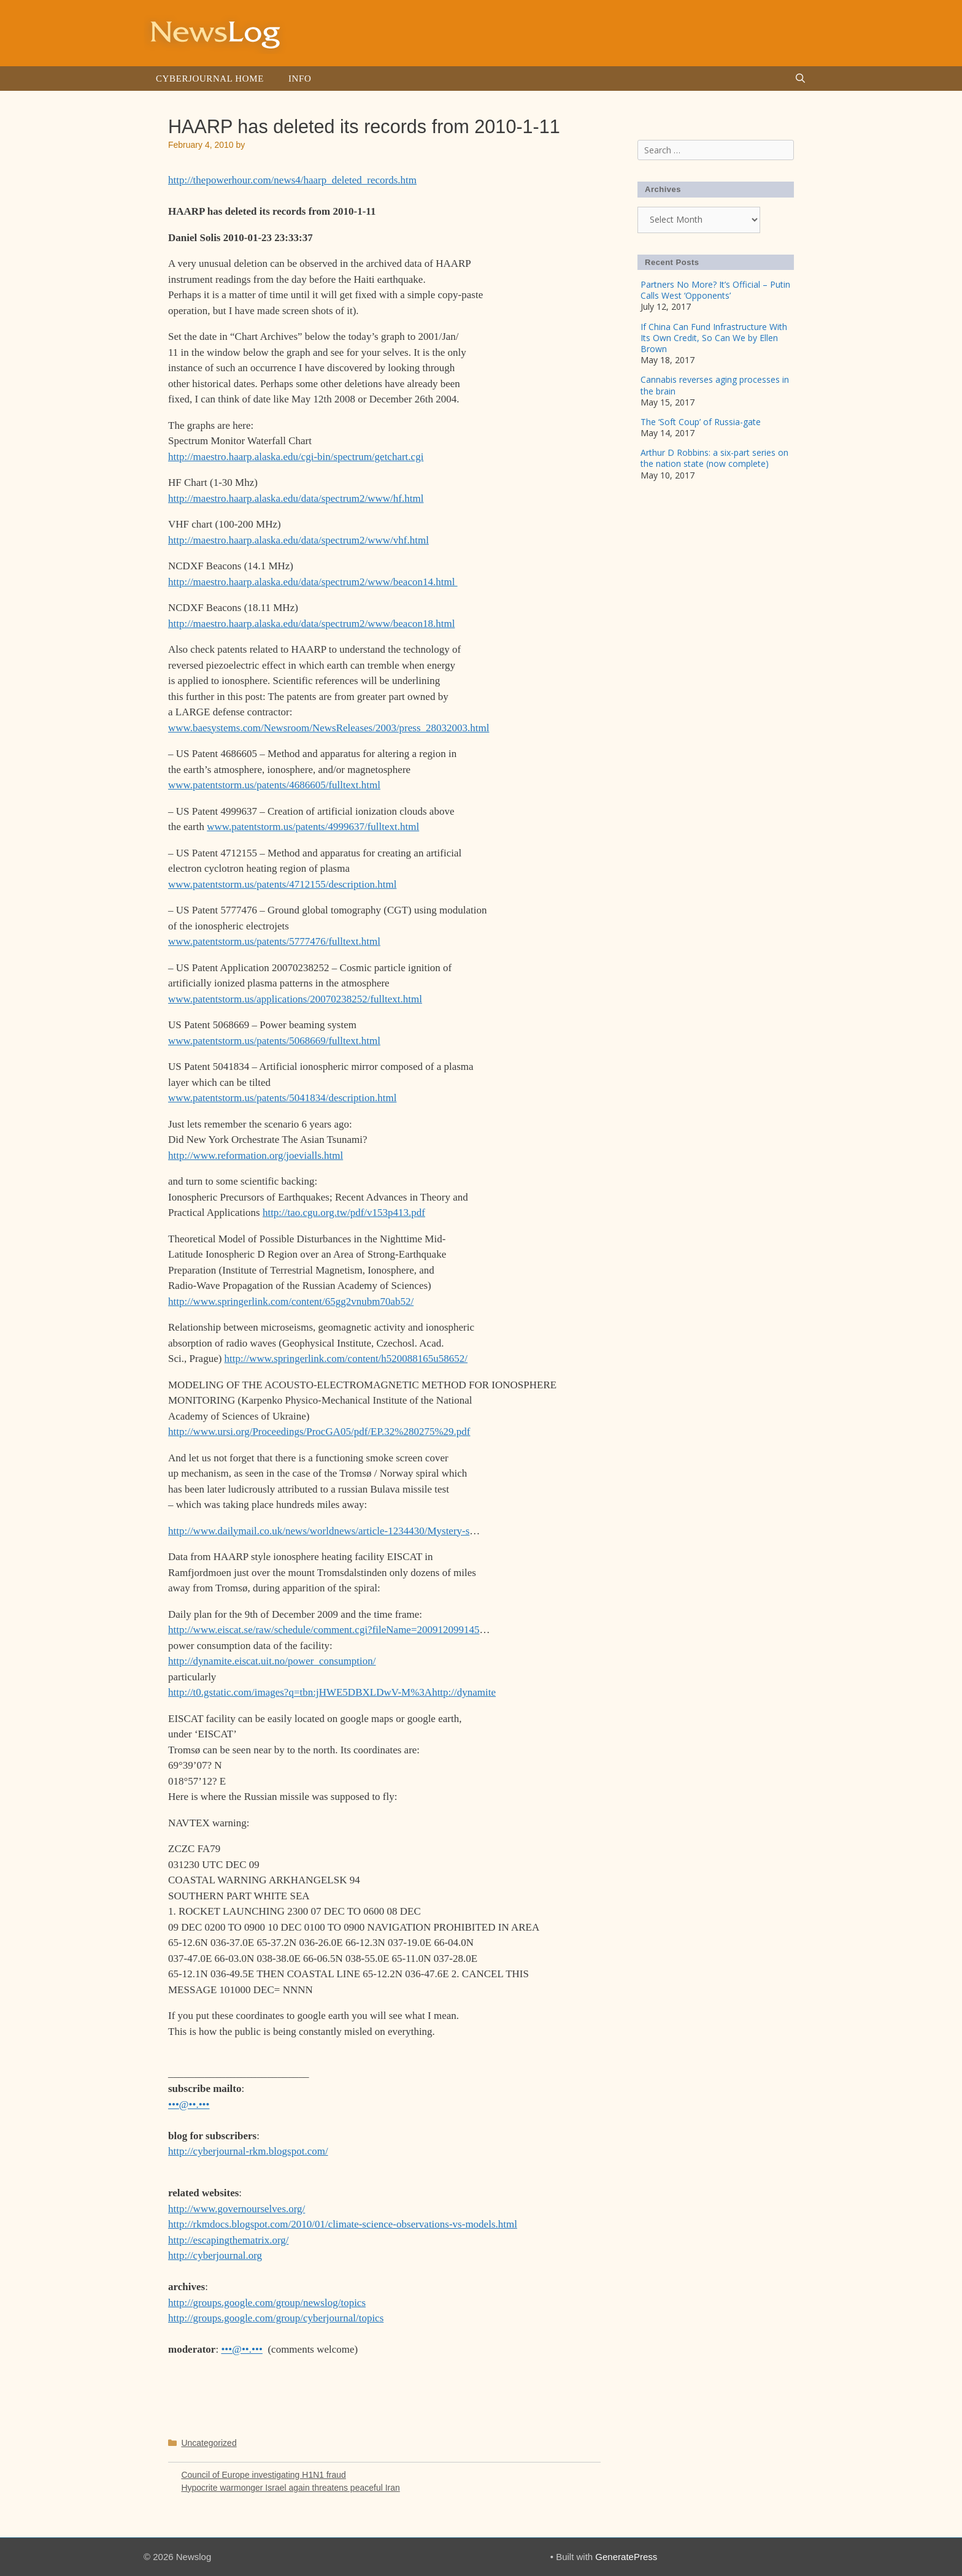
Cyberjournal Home (210, 78)
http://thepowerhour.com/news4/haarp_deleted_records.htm (292, 180)
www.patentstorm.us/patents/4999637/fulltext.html (313, 826)
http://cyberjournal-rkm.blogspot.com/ (248, 2151)
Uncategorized (208, 2443)
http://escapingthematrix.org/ (228, 2240)
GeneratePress (626, 2556)
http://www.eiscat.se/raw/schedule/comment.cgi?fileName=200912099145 (324, 1630)
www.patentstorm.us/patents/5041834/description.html (282, 1098)
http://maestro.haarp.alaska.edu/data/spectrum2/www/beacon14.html (313, 582)
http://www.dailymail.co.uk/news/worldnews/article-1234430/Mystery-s (318, 1531)
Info (299, 78)
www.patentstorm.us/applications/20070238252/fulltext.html (295, 999)
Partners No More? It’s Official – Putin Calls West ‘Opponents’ (715, 290)
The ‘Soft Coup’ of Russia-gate (701, 422)
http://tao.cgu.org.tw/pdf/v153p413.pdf (344, 1212)
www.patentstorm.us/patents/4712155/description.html (282, 884)
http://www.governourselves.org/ (236, 2209)
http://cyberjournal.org (215, 2255)
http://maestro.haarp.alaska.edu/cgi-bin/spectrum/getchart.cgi (295, 457)
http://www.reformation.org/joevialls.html (255, 1155)
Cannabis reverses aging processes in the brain (715, 385)
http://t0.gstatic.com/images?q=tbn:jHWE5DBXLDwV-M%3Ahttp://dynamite (332, 1692)
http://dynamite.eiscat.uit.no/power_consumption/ (272, 1661)
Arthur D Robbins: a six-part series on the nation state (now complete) (714, 458)
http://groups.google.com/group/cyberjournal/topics (275, 2318)
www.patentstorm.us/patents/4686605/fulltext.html (274, 785)
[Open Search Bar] (800, 78)
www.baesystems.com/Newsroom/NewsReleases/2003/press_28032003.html (328, 728)
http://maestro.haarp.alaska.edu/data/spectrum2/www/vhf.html (298, 540)
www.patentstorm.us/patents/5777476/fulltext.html (274, 941)
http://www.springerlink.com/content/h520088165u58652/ (346, 1358)
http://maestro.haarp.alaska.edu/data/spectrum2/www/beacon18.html (311, 623)
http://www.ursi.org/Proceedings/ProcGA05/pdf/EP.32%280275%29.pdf (319, 1431)
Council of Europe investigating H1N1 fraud (263, 2475)
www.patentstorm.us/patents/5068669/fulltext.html (274, 1041)
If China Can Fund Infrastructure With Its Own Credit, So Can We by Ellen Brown (714, 338)
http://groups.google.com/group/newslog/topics (267, 2303)
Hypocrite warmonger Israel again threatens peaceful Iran (290, 2488)
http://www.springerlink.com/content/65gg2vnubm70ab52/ (291, 1301)
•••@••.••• (189, 2104)
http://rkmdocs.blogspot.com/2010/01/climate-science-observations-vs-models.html (342, 2224)
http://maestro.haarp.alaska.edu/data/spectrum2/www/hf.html (295, 498)
